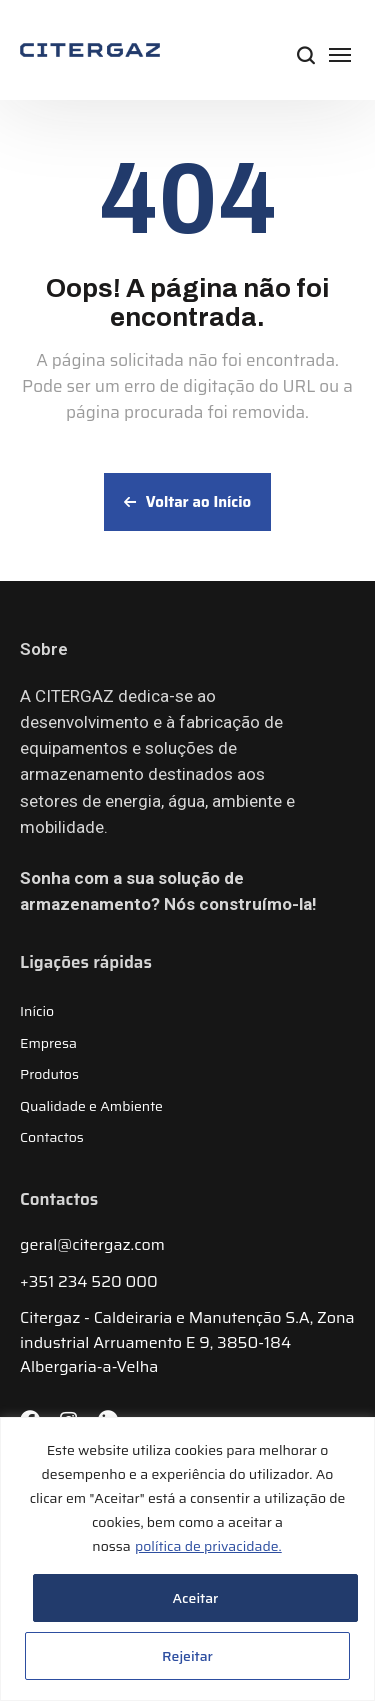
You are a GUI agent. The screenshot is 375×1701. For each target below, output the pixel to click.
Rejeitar (187, 1656)
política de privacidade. (208, 1546)
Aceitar (196, 1598)
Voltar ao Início (187, 502)
